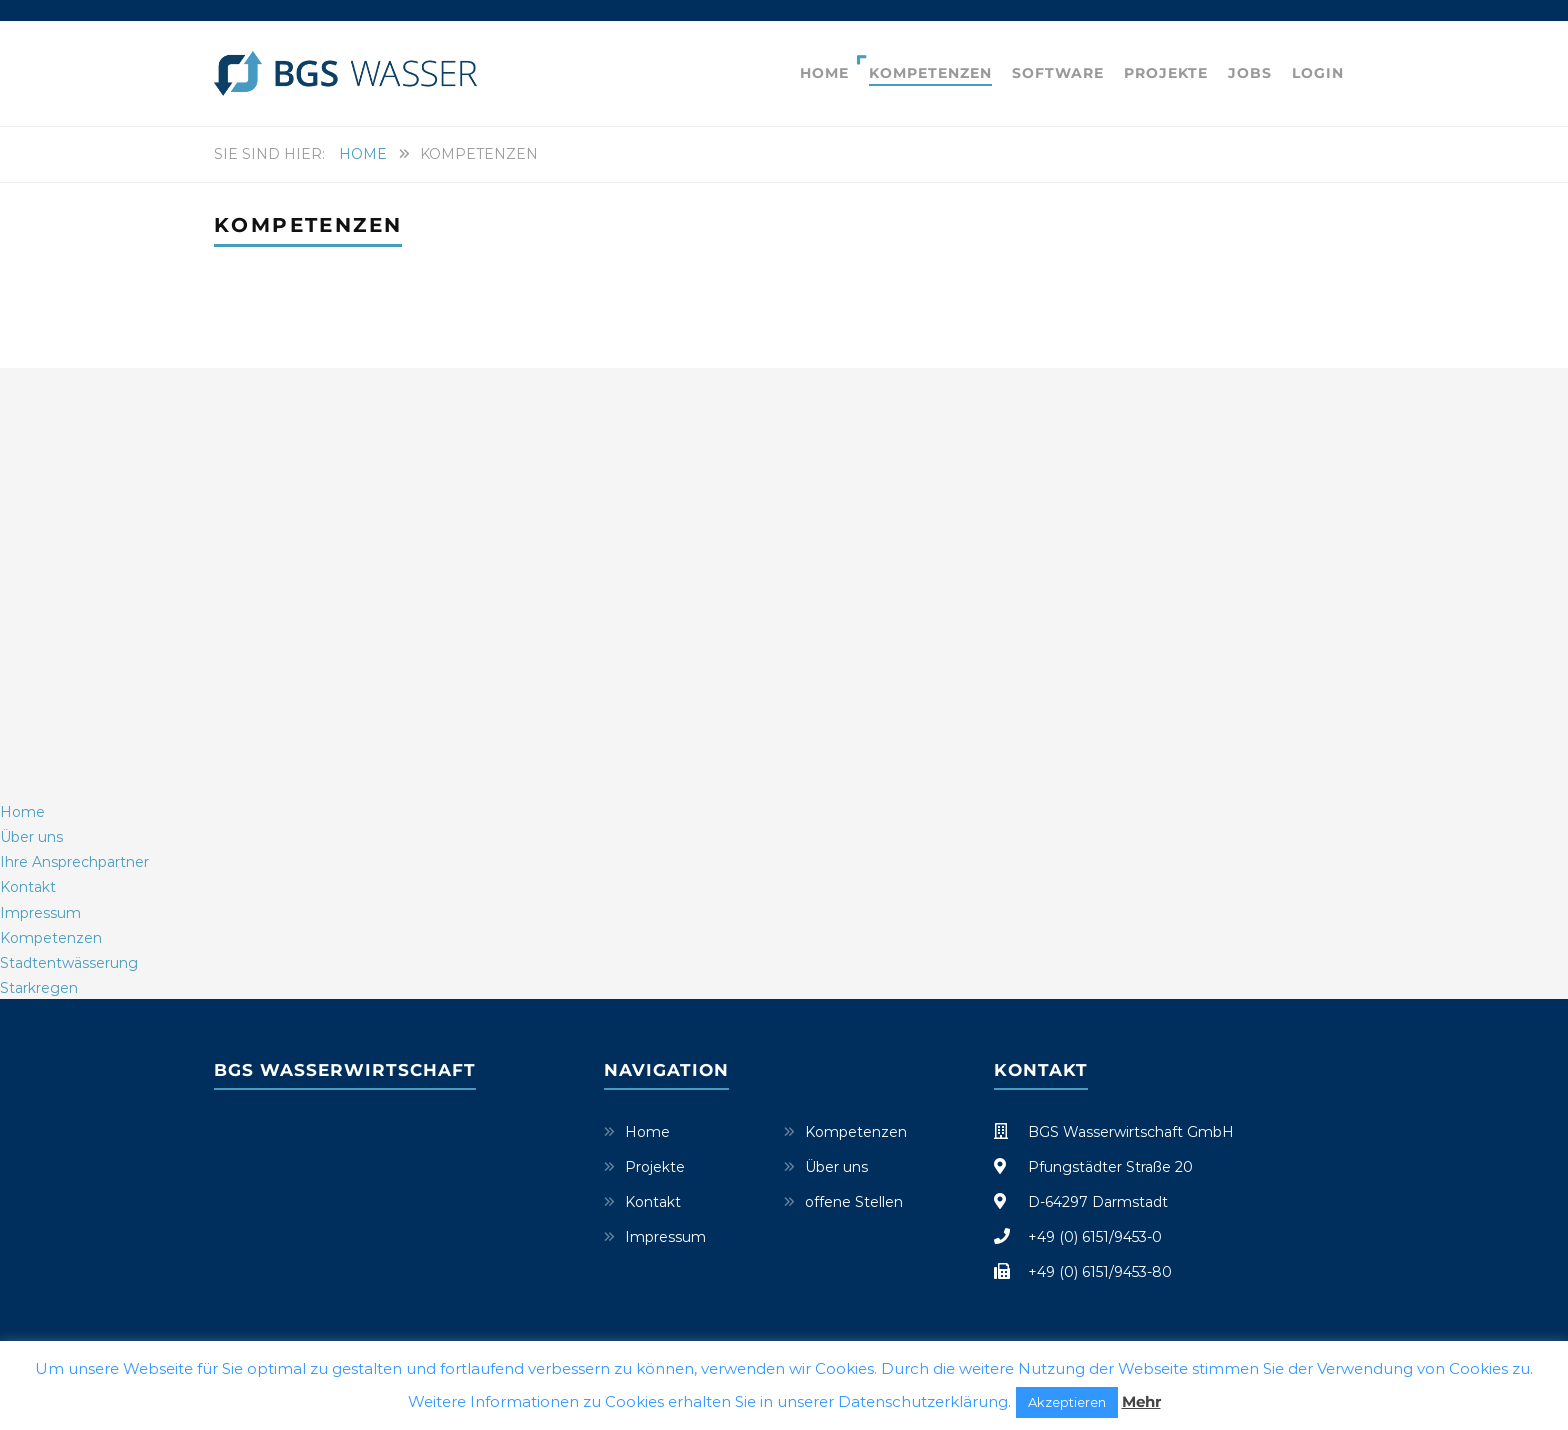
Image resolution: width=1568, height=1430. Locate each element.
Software (1058, 73)
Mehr (1141, 1401)
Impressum (665, 1237)
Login (1318, 73)
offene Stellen (854, 1202)
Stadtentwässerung (69, 963)
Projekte (1166, 73)
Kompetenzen (930, 73)
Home (824, 73)
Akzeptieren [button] (1067, 1402)
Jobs (1250, 73)
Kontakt (653, 1202)
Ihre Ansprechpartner (74, 862)
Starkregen (39, 988)
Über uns (836, 1167)
